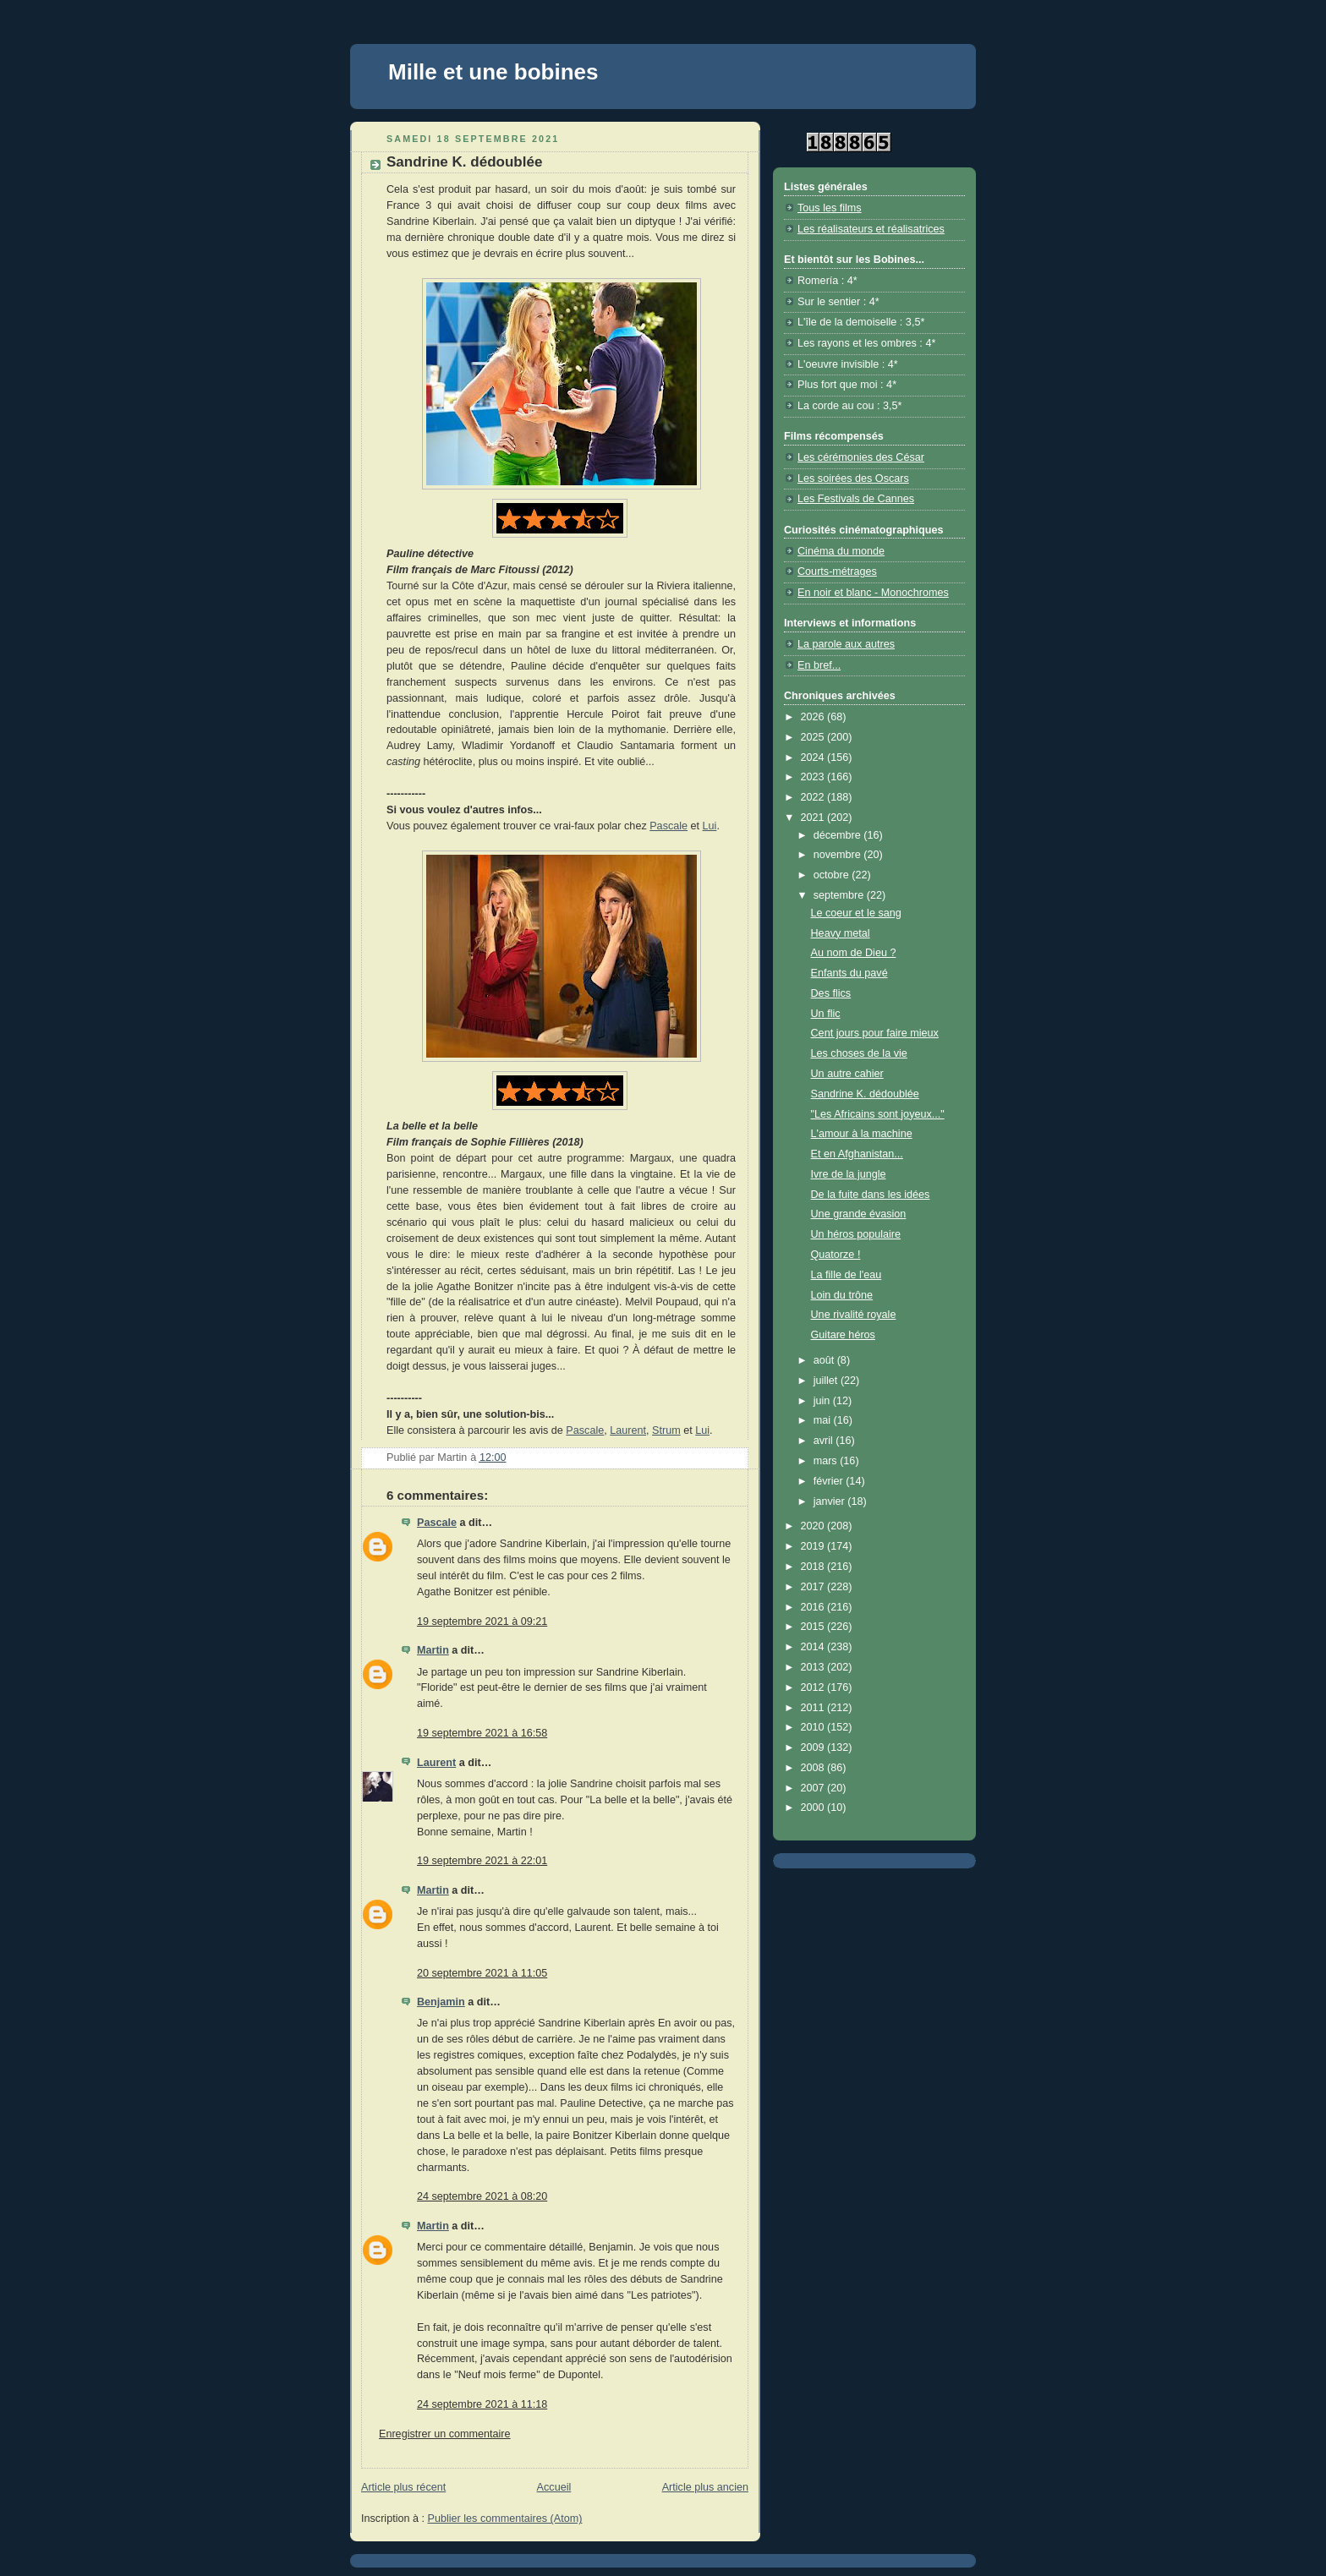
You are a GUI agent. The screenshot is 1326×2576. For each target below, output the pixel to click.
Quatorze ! (836, 1255)
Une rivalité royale (853, 1315)
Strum (666, 1430)
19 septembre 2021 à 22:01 (482, 1861)
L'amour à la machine (861, 1134)
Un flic (826, 1014)
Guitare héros (843, 1335)
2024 (814, 757)
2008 (814, 1768)
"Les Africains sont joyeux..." (878, 1114)
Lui (710, 826)
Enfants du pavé (849, 973)
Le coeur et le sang (856, 913)
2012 (814, 1687)
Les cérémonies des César (860, 457)
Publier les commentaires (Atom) (505, 2518)
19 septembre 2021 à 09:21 (482, 1621)
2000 (814, 1807)
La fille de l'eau (846, 1275)
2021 (814, 817)
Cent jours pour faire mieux (875, 1033)
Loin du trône (842, 1295)
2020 (814, 1526)
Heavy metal (840, 933)
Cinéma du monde (841, 551)
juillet (827, 1380)
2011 (814, 1708)
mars (827, 1461)
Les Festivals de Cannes (855, 499)
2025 (814, 737)
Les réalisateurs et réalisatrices (871, 229)
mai (824, 1420)
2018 (814, 1566)
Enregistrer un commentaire (445, 2434)
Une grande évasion (859, 1214)
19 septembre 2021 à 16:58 (482, 1733)
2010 (814, 1727)
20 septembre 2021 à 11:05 (482, 1973)
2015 (814, 1627)
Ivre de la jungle (848, 1174)
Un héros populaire (856, 1234)
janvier (831, 1501)
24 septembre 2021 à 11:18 (482, 2404)
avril (825, 1441)
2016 (814, 1607)
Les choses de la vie (859, 1053)
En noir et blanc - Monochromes (873, 593)
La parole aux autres (846, 644)
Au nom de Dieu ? (853, 953)
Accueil (554, 2487)
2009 (814, 1747)
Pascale (668, 826)
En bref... (819, 665)
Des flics (831, 993)
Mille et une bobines (493, 72)
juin (823, 1401)
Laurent (628, 1430)
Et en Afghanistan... (857, 1154)
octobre (833, 875)
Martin (433, 1650)
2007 (814, 1788)
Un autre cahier (847, 1074)
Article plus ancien (705, 2487)
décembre (839, 835)
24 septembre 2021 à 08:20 (482, 2196)
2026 (814, 717)
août (825, 1360)
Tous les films (829, 208)
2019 (814, 1546)
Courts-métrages (837, 571)
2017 (814, 1587)
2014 (814, 1647)
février (830, 1481)
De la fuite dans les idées (870, 1194)
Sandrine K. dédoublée (865, 1094)
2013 (814, 1667)
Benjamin (441, 2002)
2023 (814, 777)
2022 (814, 797)
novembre (839, 855)
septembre (840, 895)
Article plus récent (403, 2487)
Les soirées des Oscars (853, 478)
